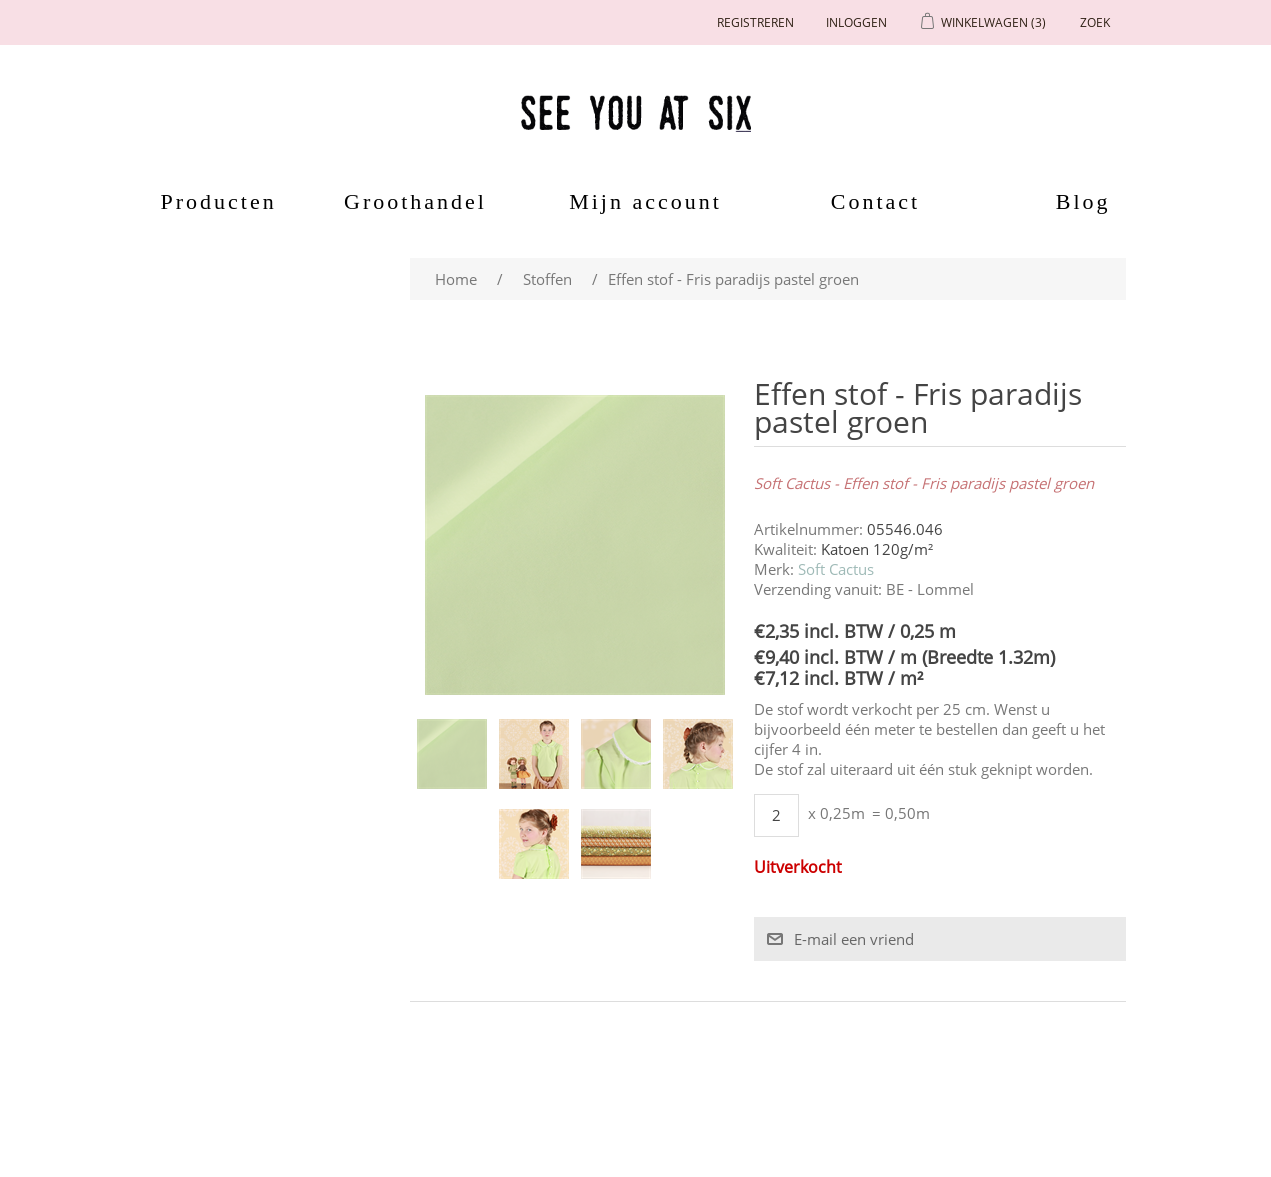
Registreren (755, 22)
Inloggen (856, 22)
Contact (875, 201)
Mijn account (645, 201)
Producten (212, 201)
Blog (1083, 201)
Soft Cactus (836, 569)
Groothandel (415, 201)
